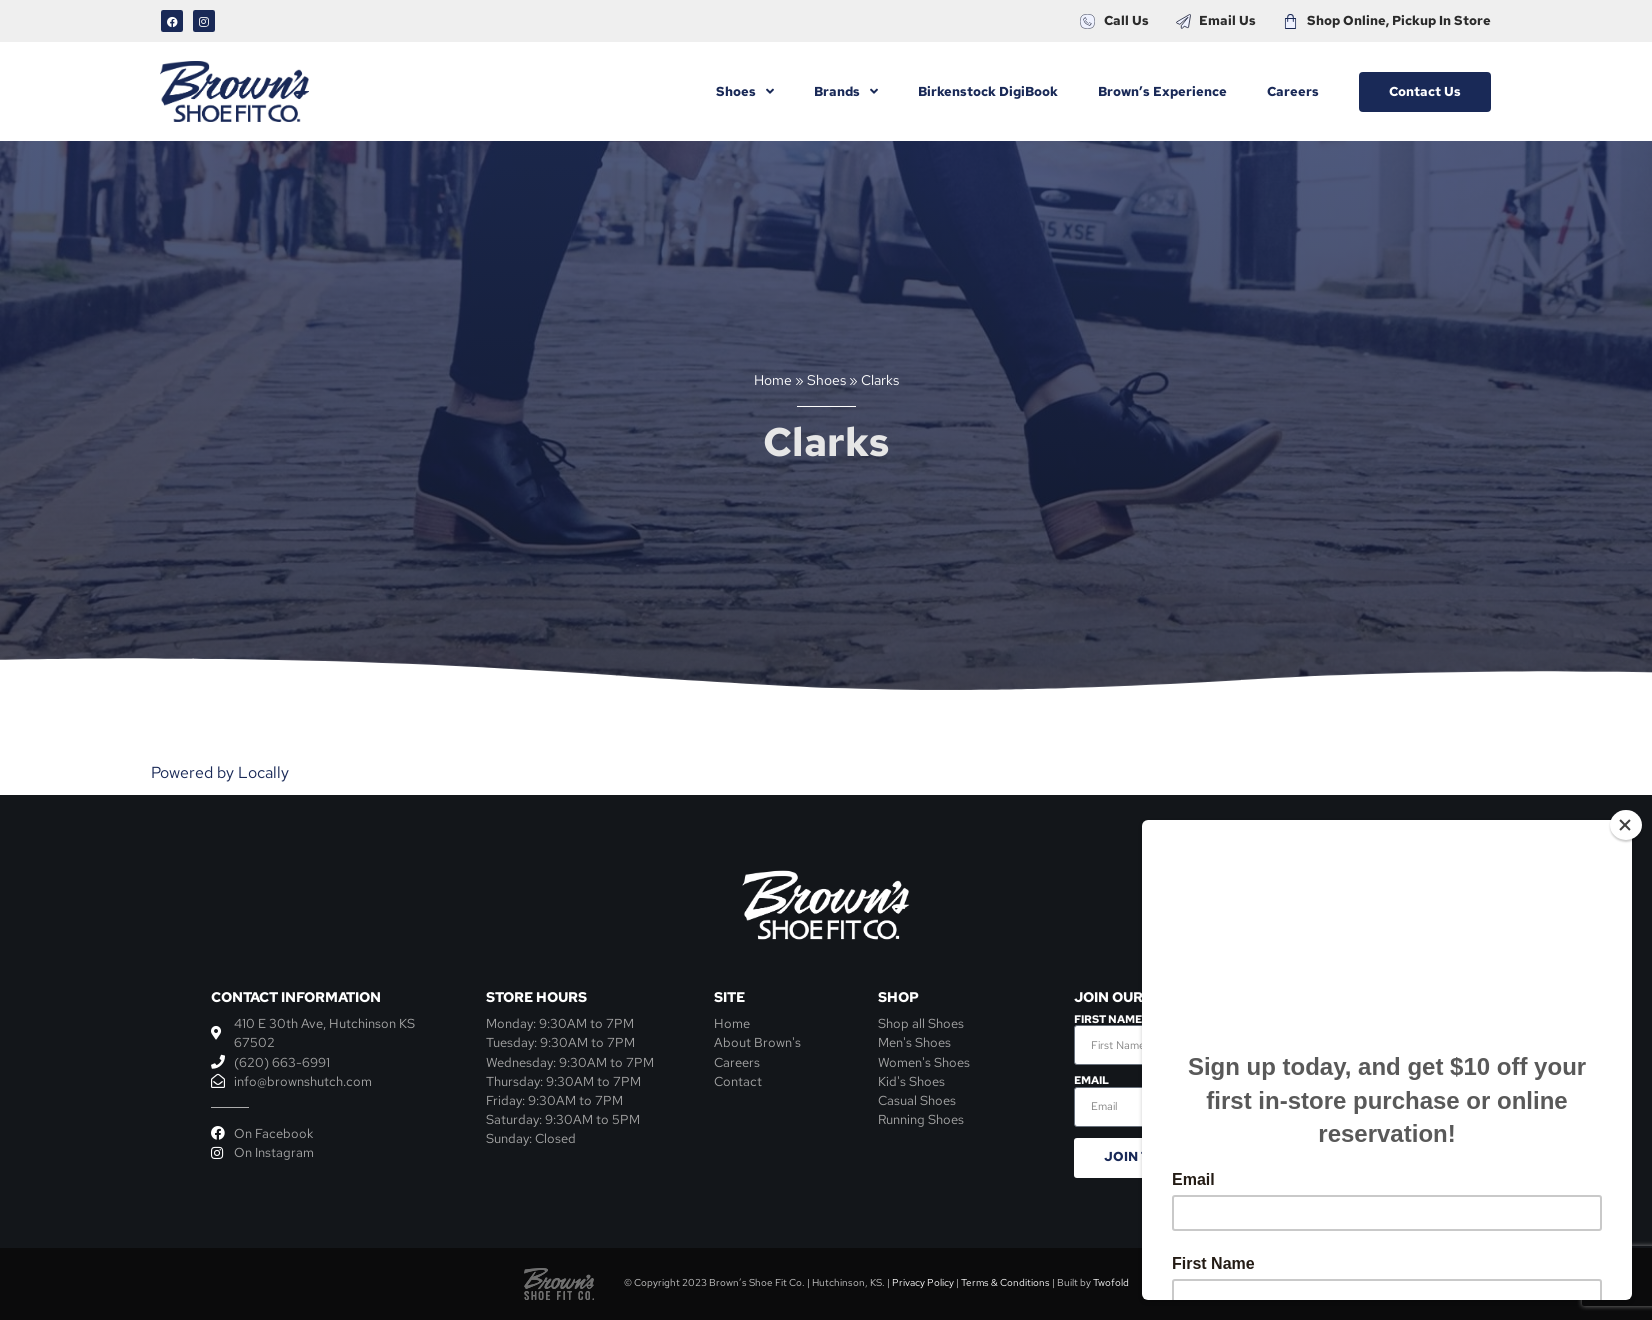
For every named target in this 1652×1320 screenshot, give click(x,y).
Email (1091, 1080)
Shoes (826, 380)
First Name (1108, 1019)
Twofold (1111, 1282)
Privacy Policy (923, 1282)
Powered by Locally (220, 772)
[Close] (1626, 825)
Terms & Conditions (1005, 1282)
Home (773, 380)
